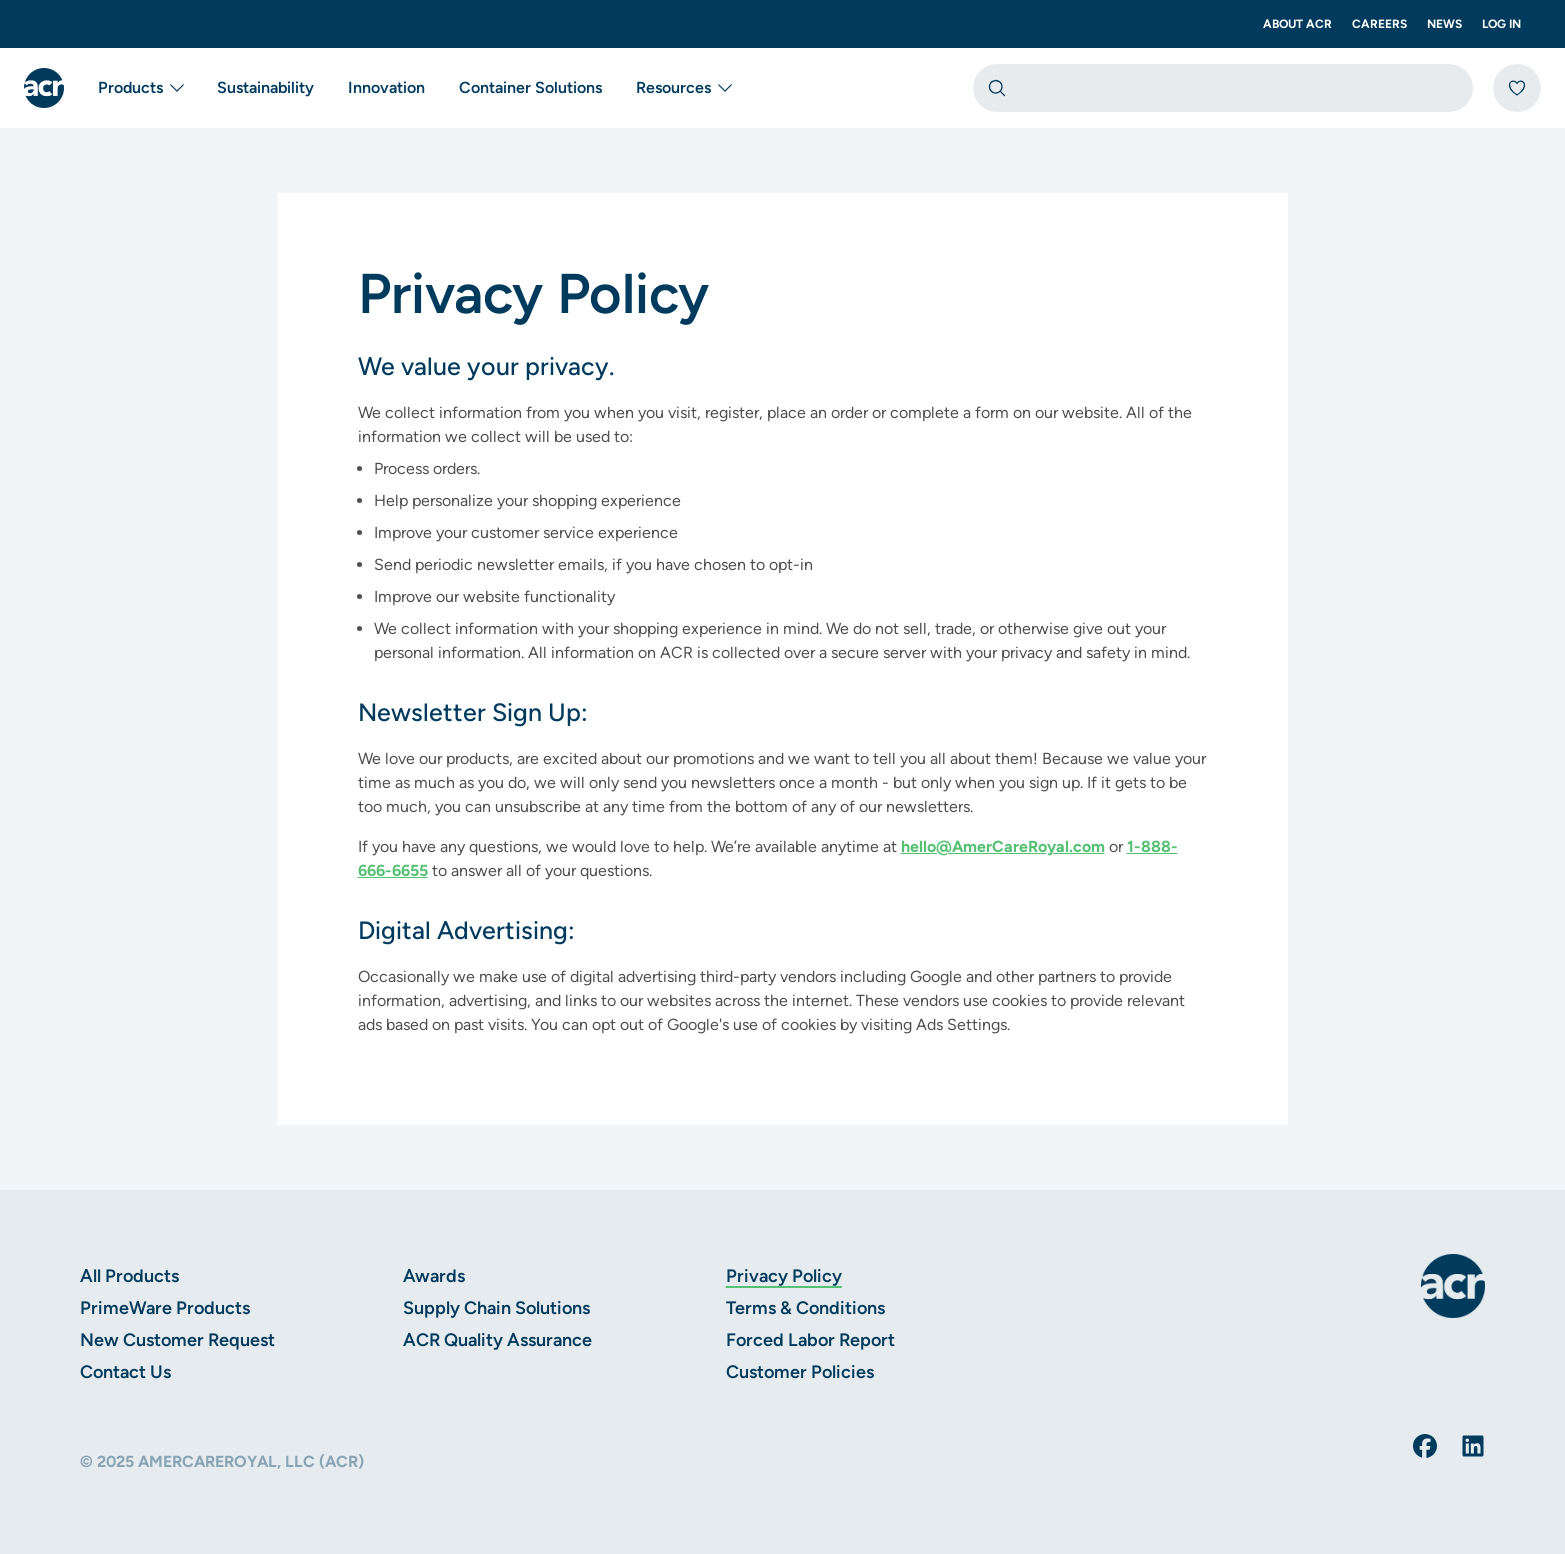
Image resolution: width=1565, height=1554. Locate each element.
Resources (685, 88)
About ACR (1297, 24)
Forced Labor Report (810, 1340)
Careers (1379, 24)
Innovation (386, 87)
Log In (1501, 24)
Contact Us (125, 1372)
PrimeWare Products (165, 1308)
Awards (434, 1276)
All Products (129, 1276)
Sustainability (265, 87)
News (1444, 24)
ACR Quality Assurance (497, 1340)
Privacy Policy (784, 1276)
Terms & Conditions (805, 1308)
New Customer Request (177, 1340)
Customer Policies (800, 1372)
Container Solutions (530, 87)
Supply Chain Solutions (496, 1308)
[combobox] (1223, 88)
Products (142, 88)
